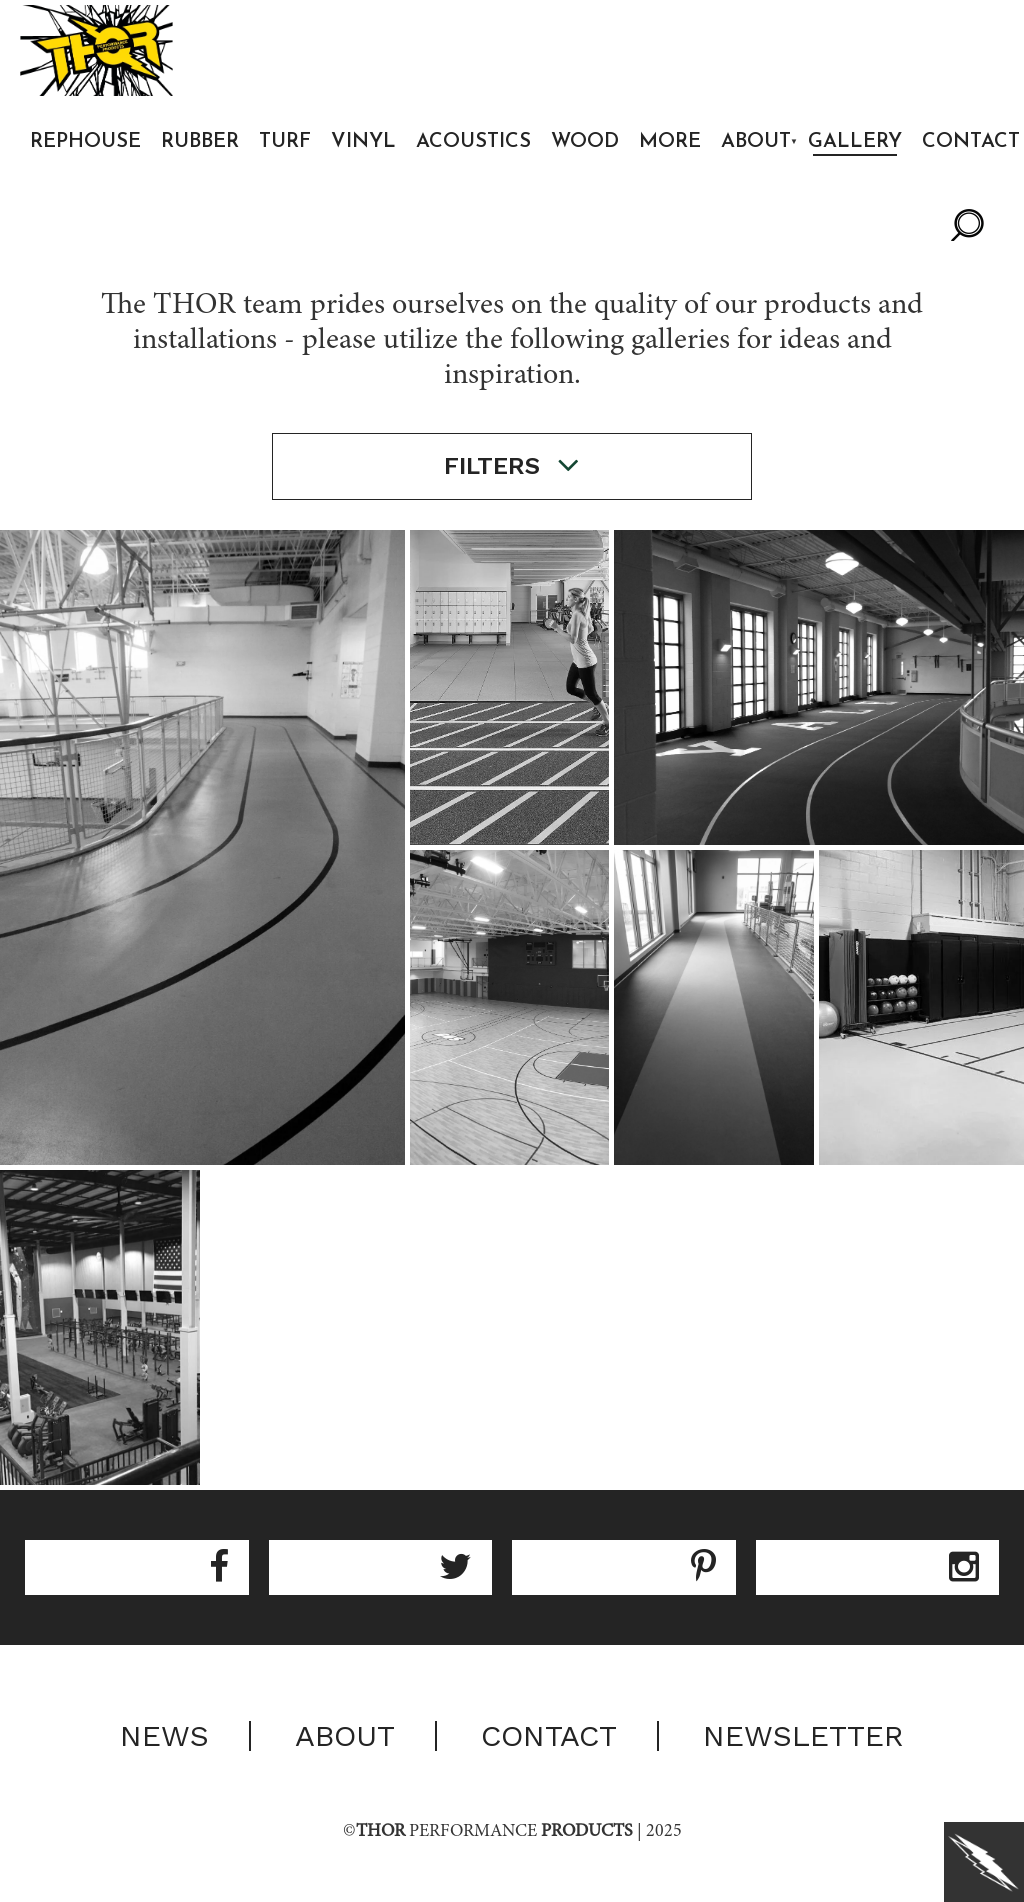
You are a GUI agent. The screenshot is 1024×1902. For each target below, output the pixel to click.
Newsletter (803, 1736)
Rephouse (85, 142)
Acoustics (473, 142)
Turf (285, 142)
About (756, 142)
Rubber (200, 142)
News (164, 1736)
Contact (549, 1736)
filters (512, 465)
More (670, 142)
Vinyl (363, 142)
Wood (585, 142)
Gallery (855, 142)
